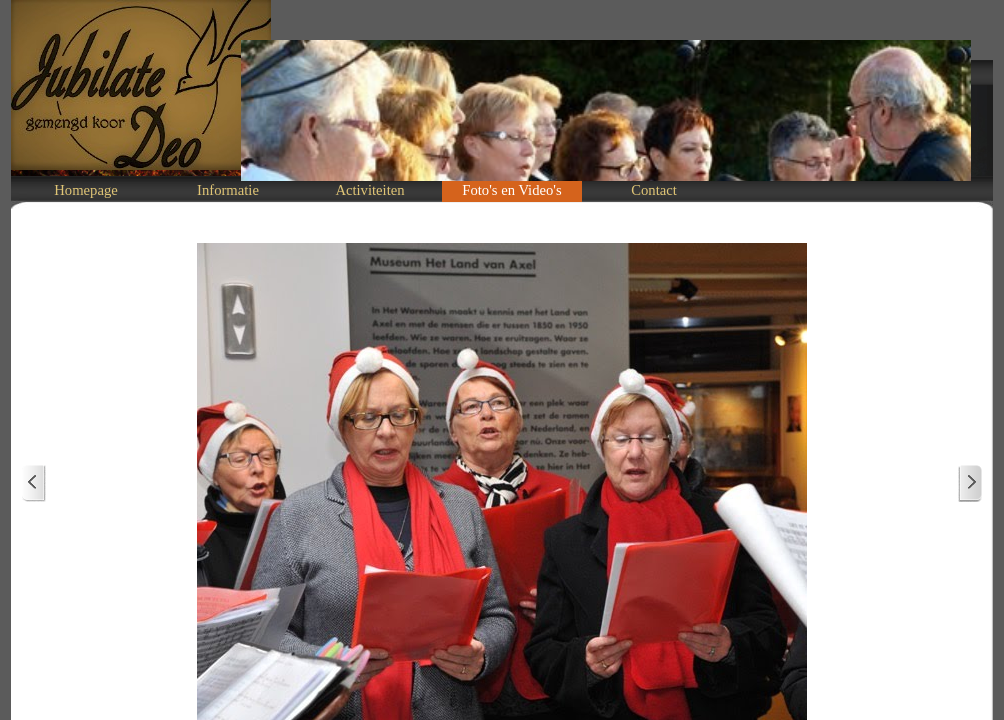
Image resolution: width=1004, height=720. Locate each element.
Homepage (85, 190)
